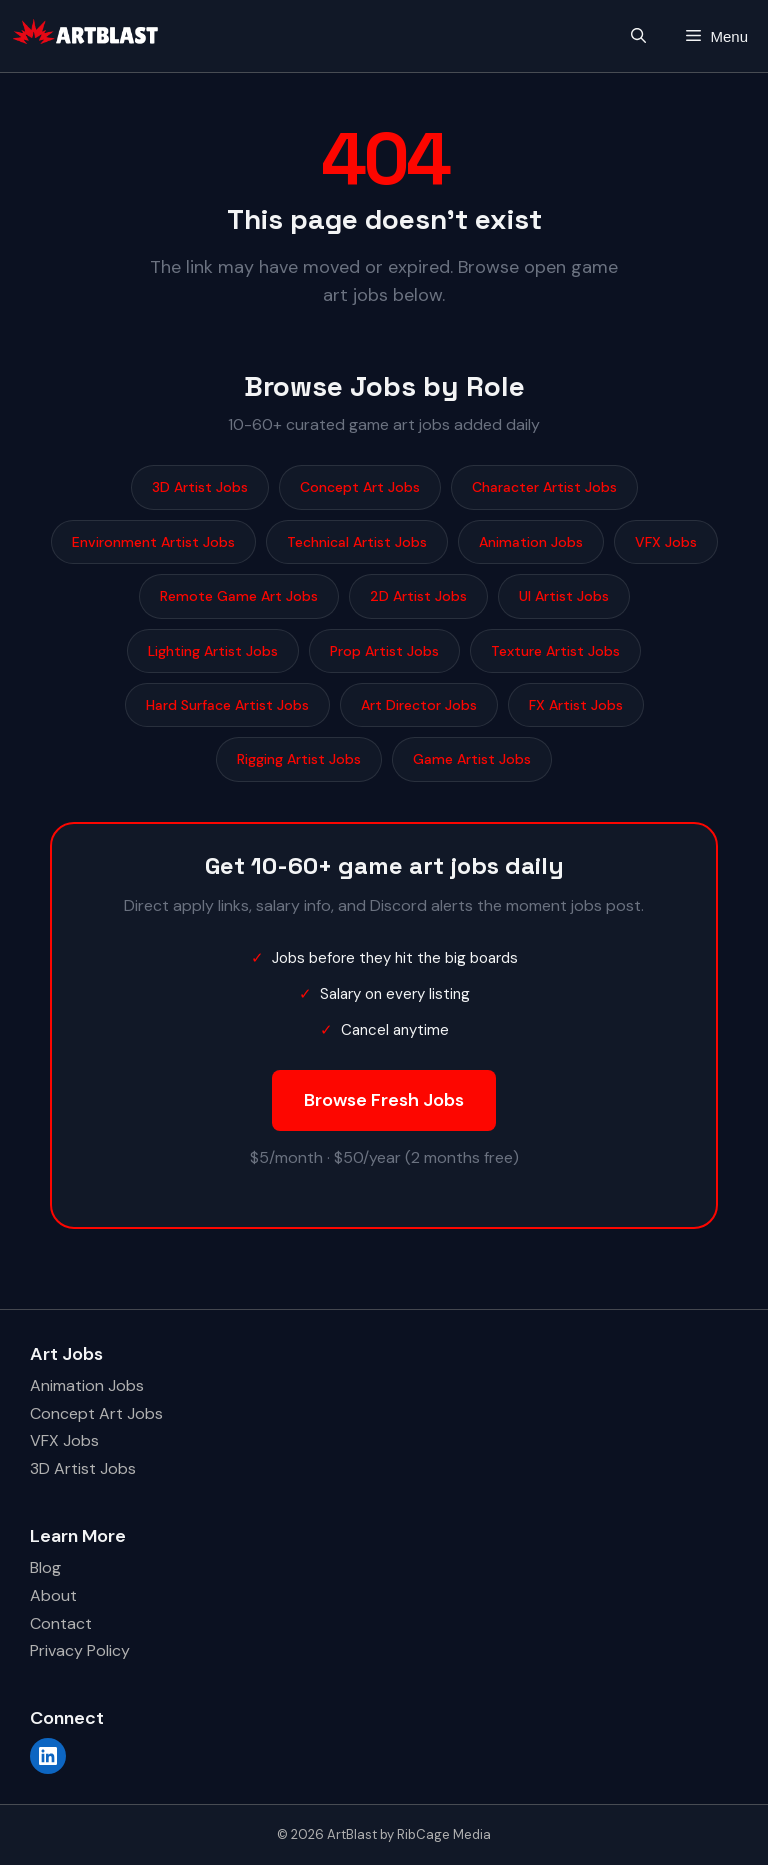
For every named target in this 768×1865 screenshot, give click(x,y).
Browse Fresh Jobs (384, 1100)
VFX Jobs (666, 542)
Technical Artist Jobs (357, 542)
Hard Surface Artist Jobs (227, 705)
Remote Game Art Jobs (239, 596)
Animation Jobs (531, 542)
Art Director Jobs (419, 705)
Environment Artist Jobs (153, 542)
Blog (45, 1567)
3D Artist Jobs (200, 487)
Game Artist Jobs (472, 759)
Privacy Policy (80, 1650)
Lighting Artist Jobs (213, 651)
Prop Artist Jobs (384, 651)
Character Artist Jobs (544, 487)
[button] (638, 36)
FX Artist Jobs (576, 705)
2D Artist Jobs (418, 596)
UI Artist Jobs (564, 596)
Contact (61, 1623)
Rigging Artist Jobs (299, 759)
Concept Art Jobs (360, 487)
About (53, 1595)
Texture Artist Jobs (555, 651)
